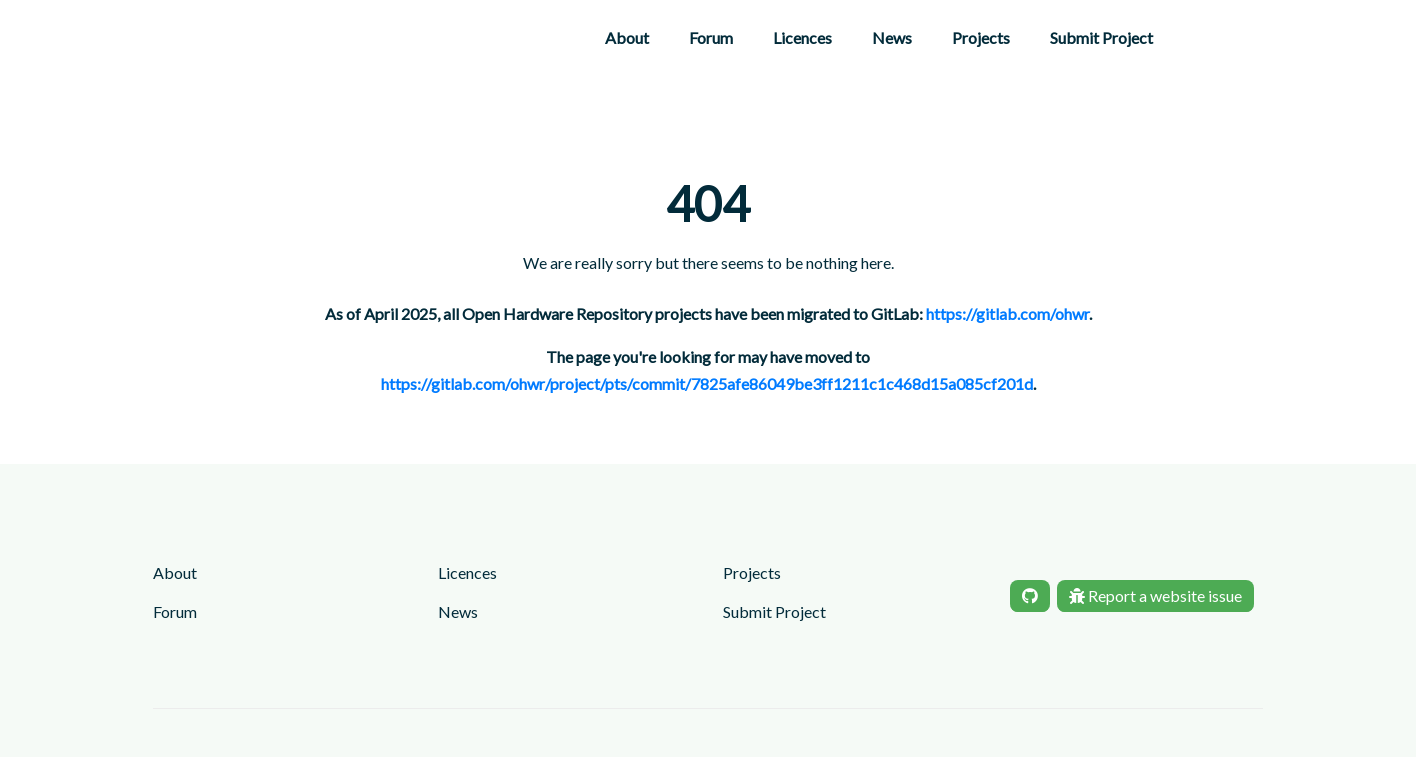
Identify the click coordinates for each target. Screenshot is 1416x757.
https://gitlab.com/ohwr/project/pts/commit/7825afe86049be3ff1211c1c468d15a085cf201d (707, 383)
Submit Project (1101, 37)
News (892, 37)
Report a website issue (1155, 595)
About (627, 37)
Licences (802, 37)
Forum (711, 37)
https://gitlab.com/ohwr (1007, 313)
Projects (981, 37)
